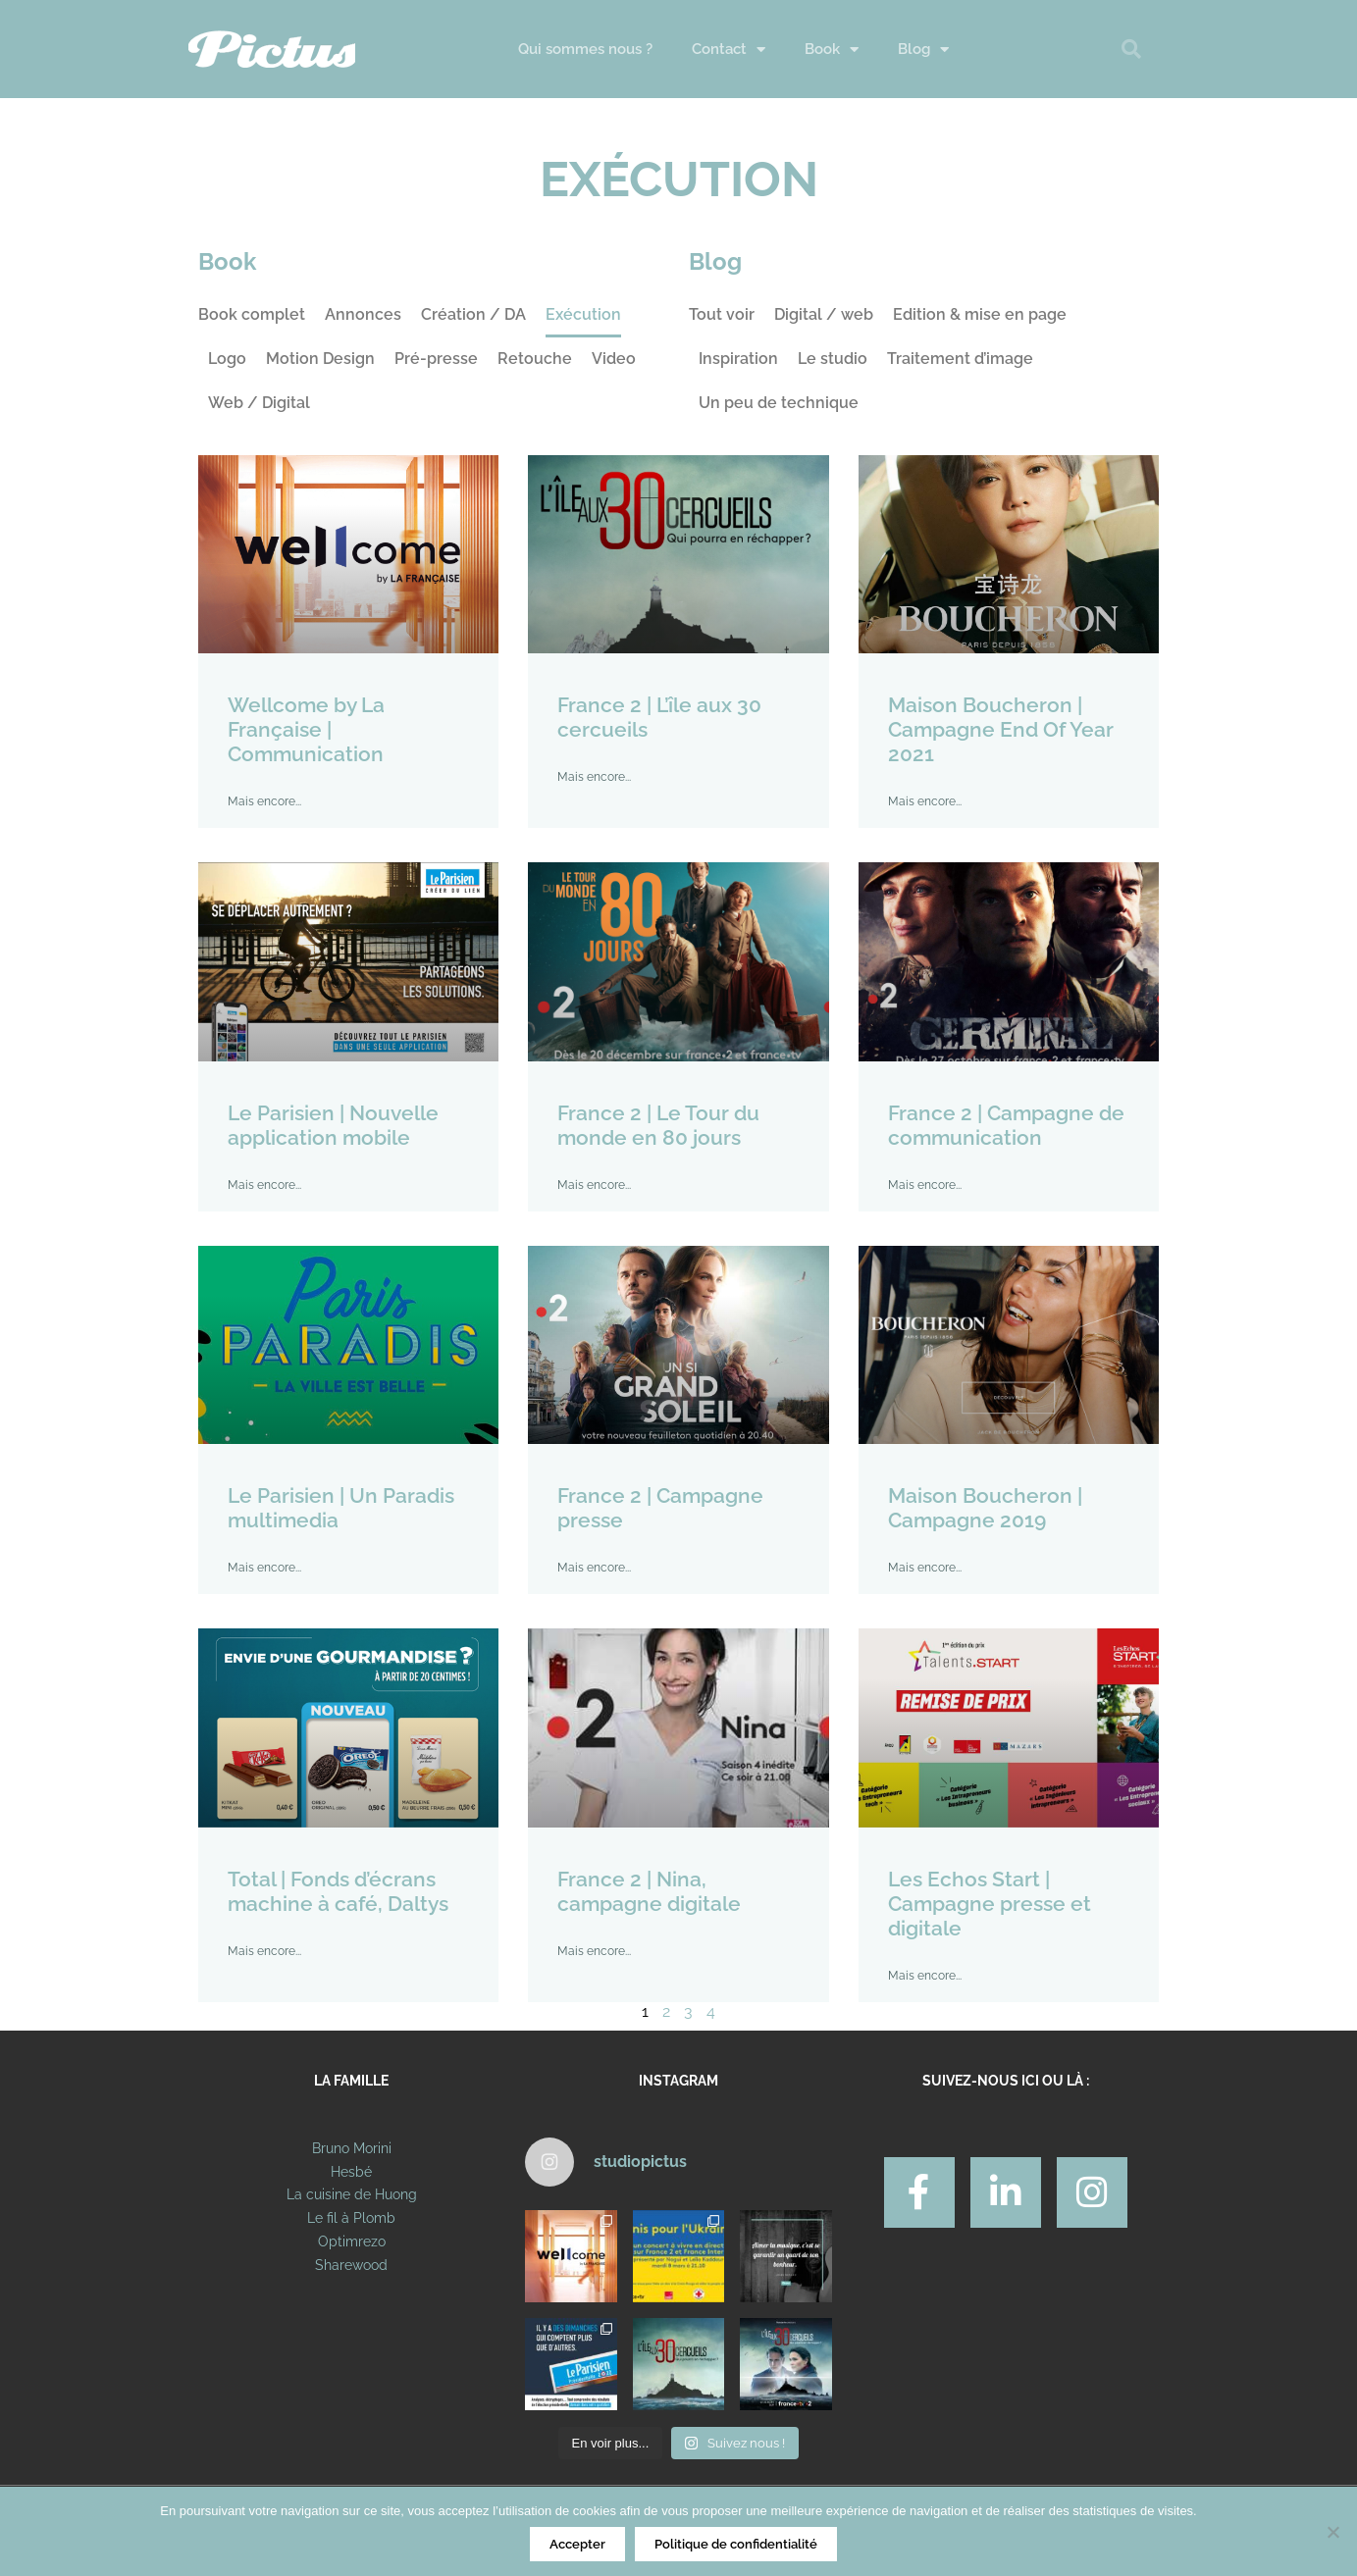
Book (832, 49)
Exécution (583, 314)
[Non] (1332, 2532)
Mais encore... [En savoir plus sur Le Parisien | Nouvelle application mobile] (264, 1185)
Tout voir (722, 314)
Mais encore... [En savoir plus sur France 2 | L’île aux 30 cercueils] (594, 777)
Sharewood (351, 2265)
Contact (728, 49)
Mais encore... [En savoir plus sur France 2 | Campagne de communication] (925, 1185)
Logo (227, 358)
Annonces (363, 314)
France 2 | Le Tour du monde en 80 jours (658, 1125)
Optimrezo (352, 2241)
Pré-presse (436, 358)
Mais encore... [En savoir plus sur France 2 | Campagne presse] (594, 1567)
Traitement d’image (960, 358)
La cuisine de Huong (352, 2194)
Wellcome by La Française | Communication (306, 729)
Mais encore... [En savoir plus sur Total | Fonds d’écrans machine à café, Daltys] (264, 1951)
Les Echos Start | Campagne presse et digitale (989, 1903)
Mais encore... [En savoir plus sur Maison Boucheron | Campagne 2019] (925, 1567)
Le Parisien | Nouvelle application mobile (333, 1125)
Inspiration (738, 358)
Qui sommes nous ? (585, 49)
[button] (1131, 49)
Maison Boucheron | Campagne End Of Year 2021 (1001, 729)
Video (614, 358)
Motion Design (320, 358)
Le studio (832, 358)
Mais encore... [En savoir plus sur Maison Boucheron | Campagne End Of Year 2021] (925, 801)
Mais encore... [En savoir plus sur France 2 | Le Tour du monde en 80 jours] (594, 1185)
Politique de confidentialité (735, 2544)
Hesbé (351, 2172)
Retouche (534, 358)
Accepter (577, 2544)
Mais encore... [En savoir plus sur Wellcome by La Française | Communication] (264, 801)
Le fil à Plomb (351, 2218)
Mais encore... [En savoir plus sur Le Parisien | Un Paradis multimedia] (264, 1567)
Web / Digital (259, 402)
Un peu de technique (779, 402)
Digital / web (823, 314)
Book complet (251, 314)
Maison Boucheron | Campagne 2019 (985, 1507)
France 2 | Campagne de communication (1006, 1125)
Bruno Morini (351, 2148)
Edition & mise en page (980, 314)
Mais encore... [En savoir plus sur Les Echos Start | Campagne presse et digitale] (925, 1976)
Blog (923, 49)
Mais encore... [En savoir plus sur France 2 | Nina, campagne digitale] (594, 1951)
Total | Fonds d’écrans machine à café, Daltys (338, 1891)
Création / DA (473, 314)
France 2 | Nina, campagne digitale (649, 1891)
